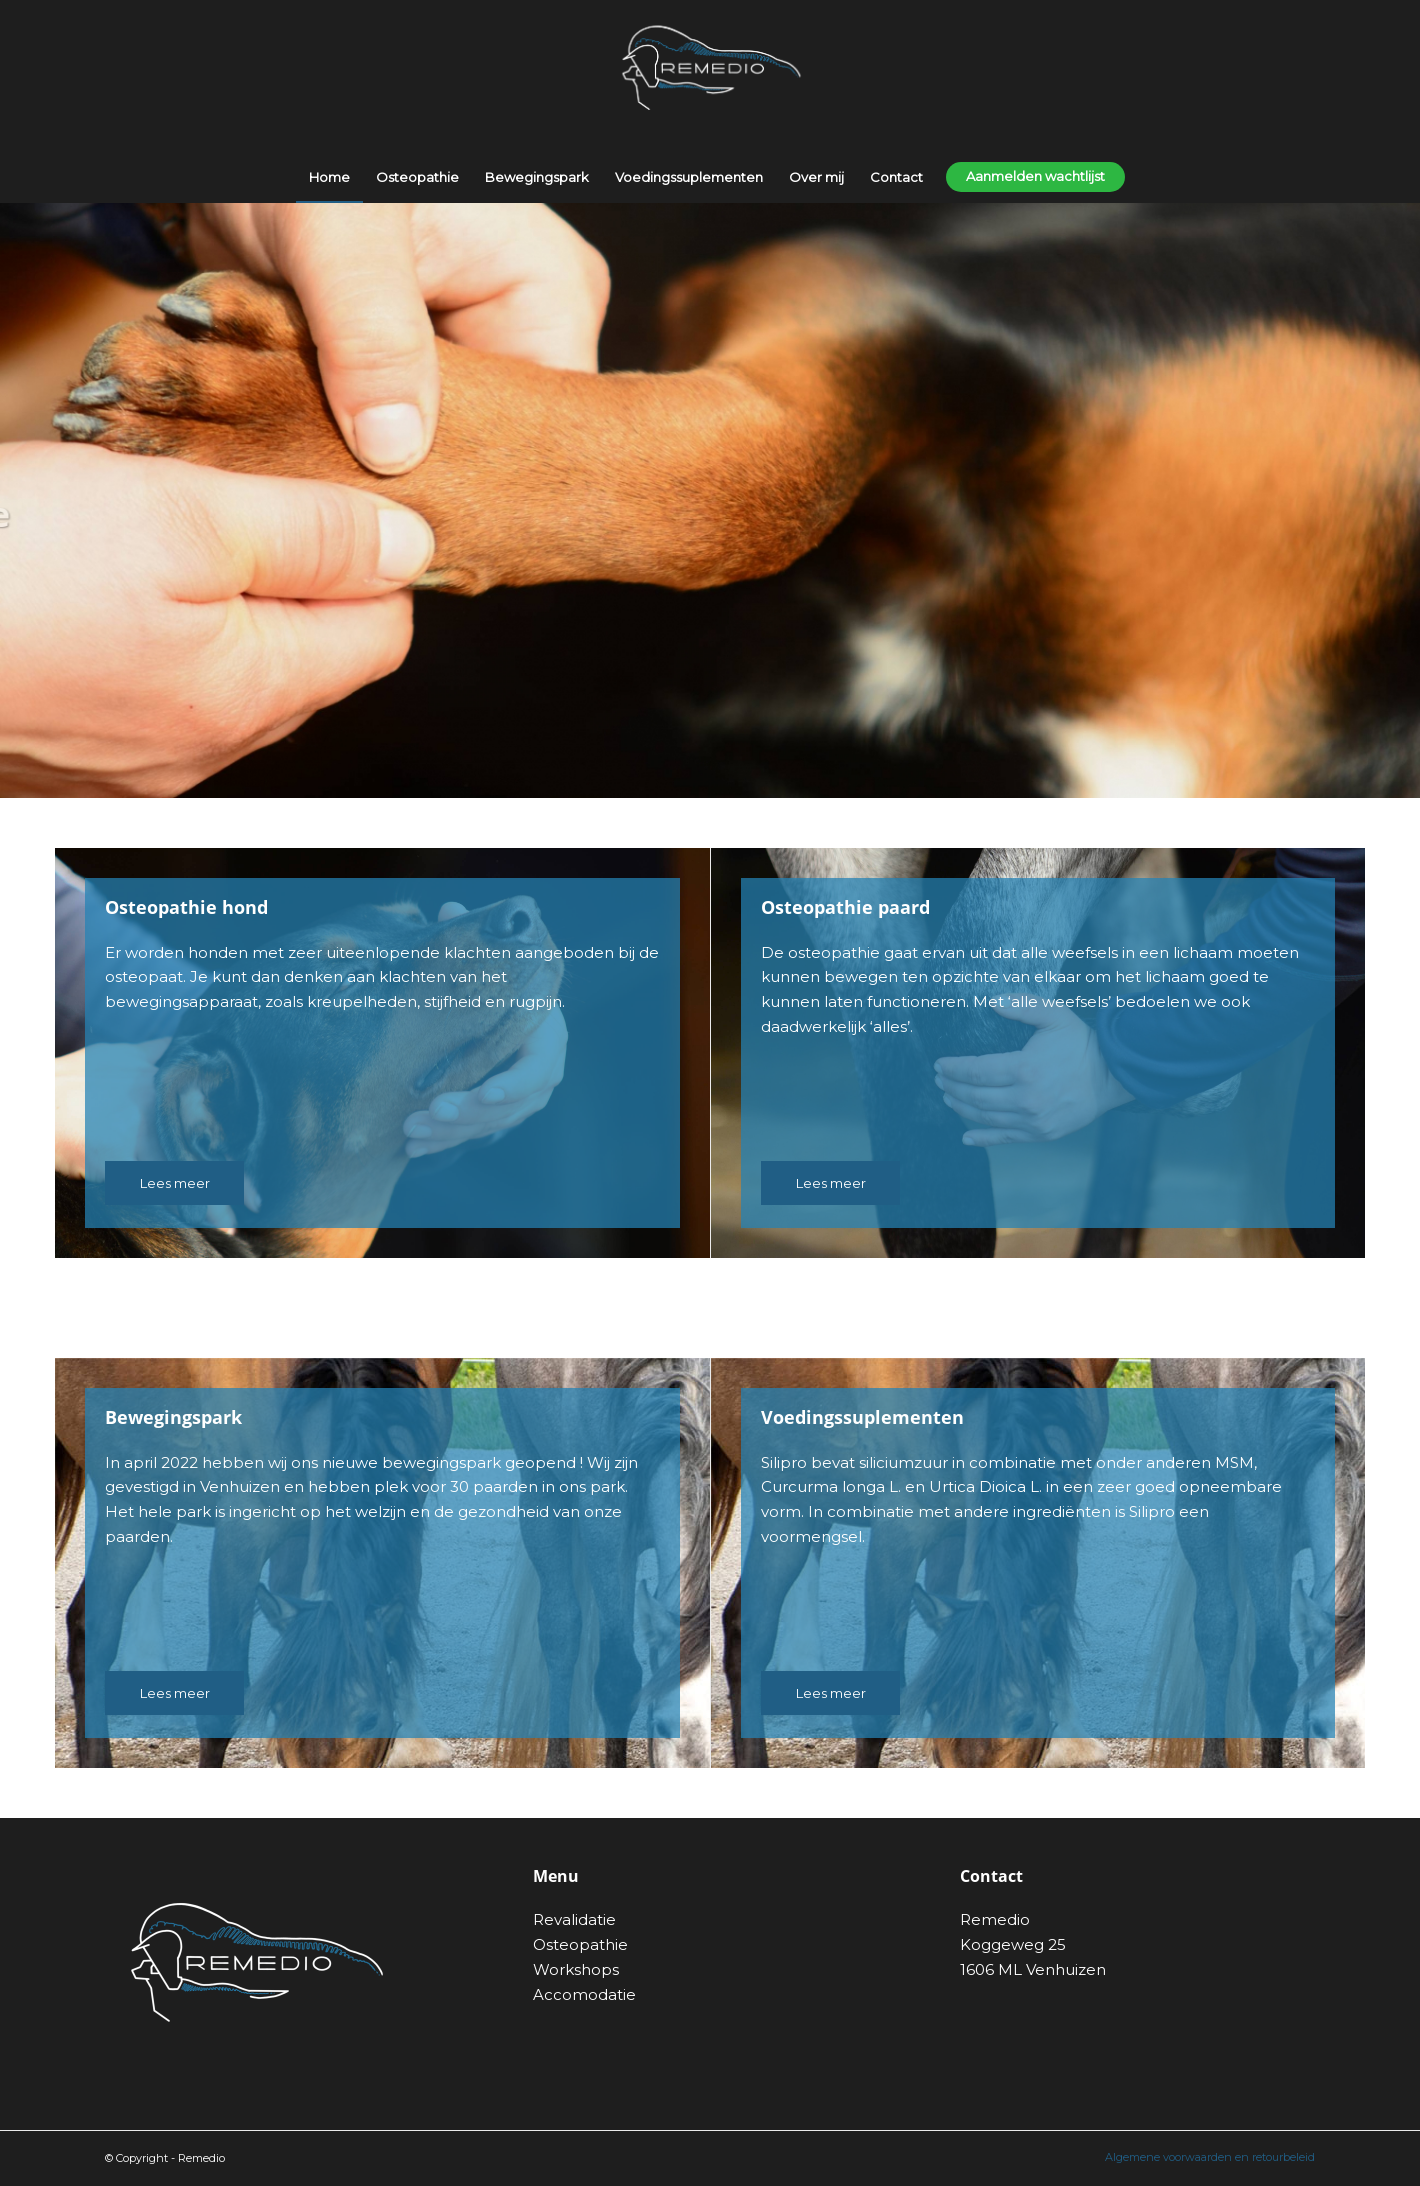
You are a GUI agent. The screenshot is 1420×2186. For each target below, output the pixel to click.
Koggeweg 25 (1013, 1944)
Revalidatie (574, 1919)
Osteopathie (580, 1944)
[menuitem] (329, 177)
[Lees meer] (174, 1183)
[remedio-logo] (710, 76)
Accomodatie (584, 1994)
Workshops (576, 1969)
